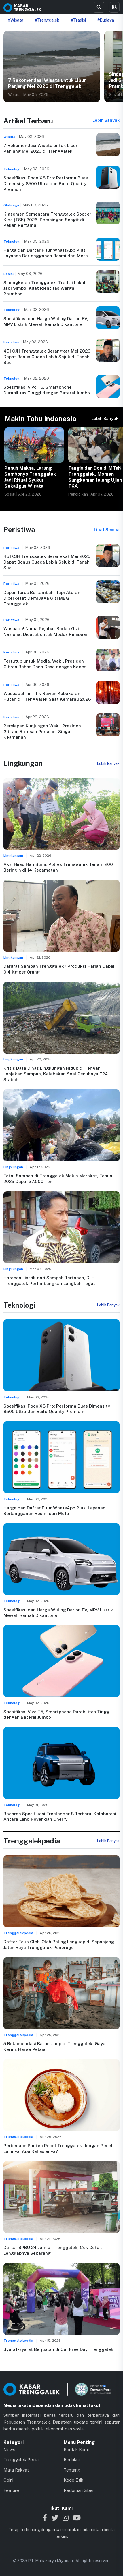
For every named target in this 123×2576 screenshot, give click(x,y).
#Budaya (105, 20)
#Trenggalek (47, 20)
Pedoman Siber (79, 2490)
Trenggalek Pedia (21, 2459)
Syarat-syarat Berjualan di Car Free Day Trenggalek (58, 2349)
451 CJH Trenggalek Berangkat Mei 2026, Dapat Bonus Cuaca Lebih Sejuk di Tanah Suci (47, 357)
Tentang (72, 2469)
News (9, 2449)
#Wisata (15, 20)
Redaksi (72, 2459)
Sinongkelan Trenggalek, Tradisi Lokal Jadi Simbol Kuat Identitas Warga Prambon (44, 288)
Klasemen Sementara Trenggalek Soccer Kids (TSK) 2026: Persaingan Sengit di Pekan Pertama (47, 220)
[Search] (99, 7)
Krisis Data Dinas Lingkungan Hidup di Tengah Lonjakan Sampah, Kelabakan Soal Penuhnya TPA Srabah (55, 1074)
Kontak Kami (76, 2449)
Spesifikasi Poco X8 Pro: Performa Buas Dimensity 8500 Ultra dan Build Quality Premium (45, 183)
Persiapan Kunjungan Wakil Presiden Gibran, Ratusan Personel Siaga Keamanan (42, 731)
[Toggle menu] (114, 7)
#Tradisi (78, 20)
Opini (8, 2480)
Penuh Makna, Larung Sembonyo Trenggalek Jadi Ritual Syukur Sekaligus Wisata (30, 477)
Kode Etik (73, 2480)
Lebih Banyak (106, 120)
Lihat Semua (107, 529)
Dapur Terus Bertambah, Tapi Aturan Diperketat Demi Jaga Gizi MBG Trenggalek (41, 598)
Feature (11, 2490)
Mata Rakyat (16, 2469)
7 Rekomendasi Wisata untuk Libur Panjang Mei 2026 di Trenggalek (47, 83)
